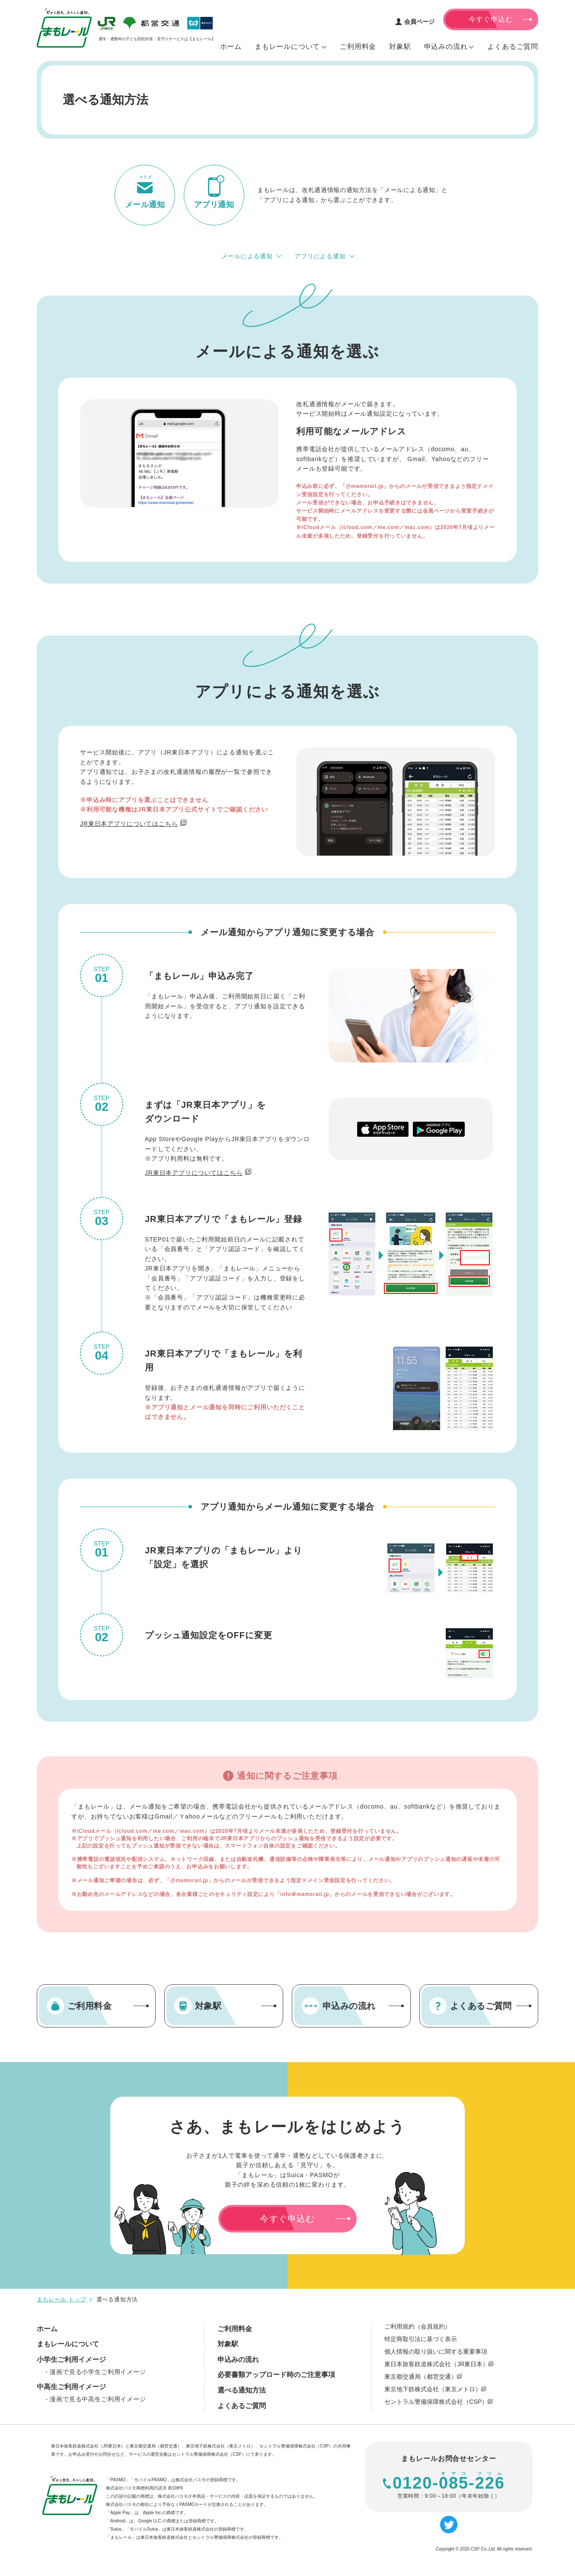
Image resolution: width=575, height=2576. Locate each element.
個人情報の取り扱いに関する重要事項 (435, 2351)
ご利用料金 (234, 2328)
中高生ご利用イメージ (71, 2386)
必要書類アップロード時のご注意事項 (276, 2374)
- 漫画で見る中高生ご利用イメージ (95, 2399)
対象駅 (227, 2344)
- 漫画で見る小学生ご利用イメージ (95, 2371)
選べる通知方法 (241, 2390)
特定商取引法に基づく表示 (420, 2338)
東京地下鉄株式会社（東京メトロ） (435, 2389)
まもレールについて (68, 2344)
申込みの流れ (238, 2359)
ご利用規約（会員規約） (417, 2326)
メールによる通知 (247, 256)
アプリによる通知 (320, 256)
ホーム (47, 2328)
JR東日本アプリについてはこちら (129, 823)
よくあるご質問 (241, 2405)
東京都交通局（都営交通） (423, 2376)
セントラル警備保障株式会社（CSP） (438, 2401)
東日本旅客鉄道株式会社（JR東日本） (438, 2364)
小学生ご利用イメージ (71, 2359)
